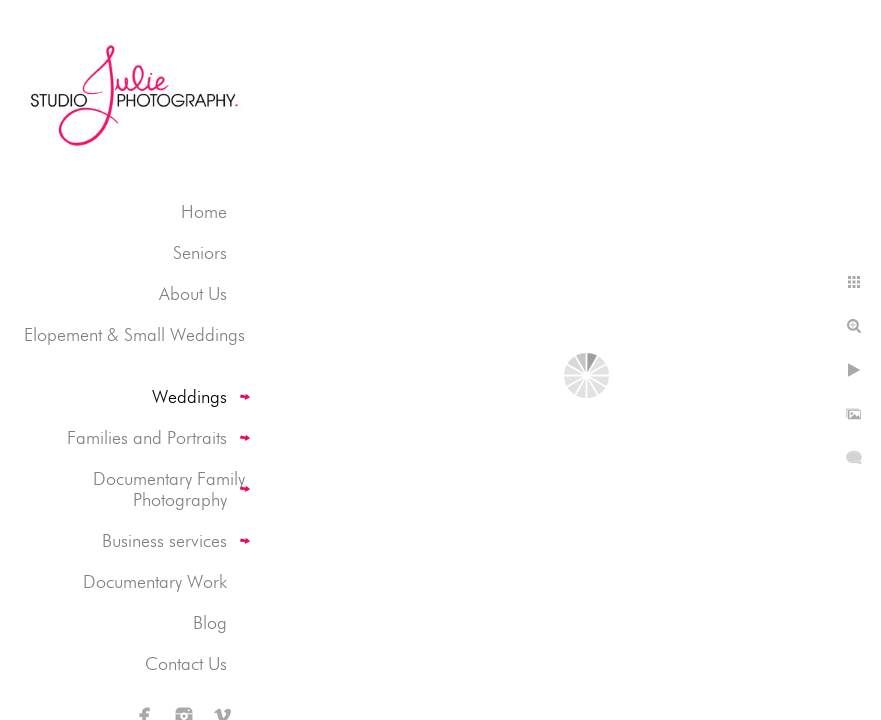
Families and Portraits (147, 437)
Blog (210, 622)
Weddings (189, 396)
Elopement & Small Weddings (134, 334)
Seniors (200, 252)
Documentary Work (155, 581)
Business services (164, 540)
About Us (193, 293)
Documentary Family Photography (169, 489)
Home (204, 211)
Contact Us (186, 663)
